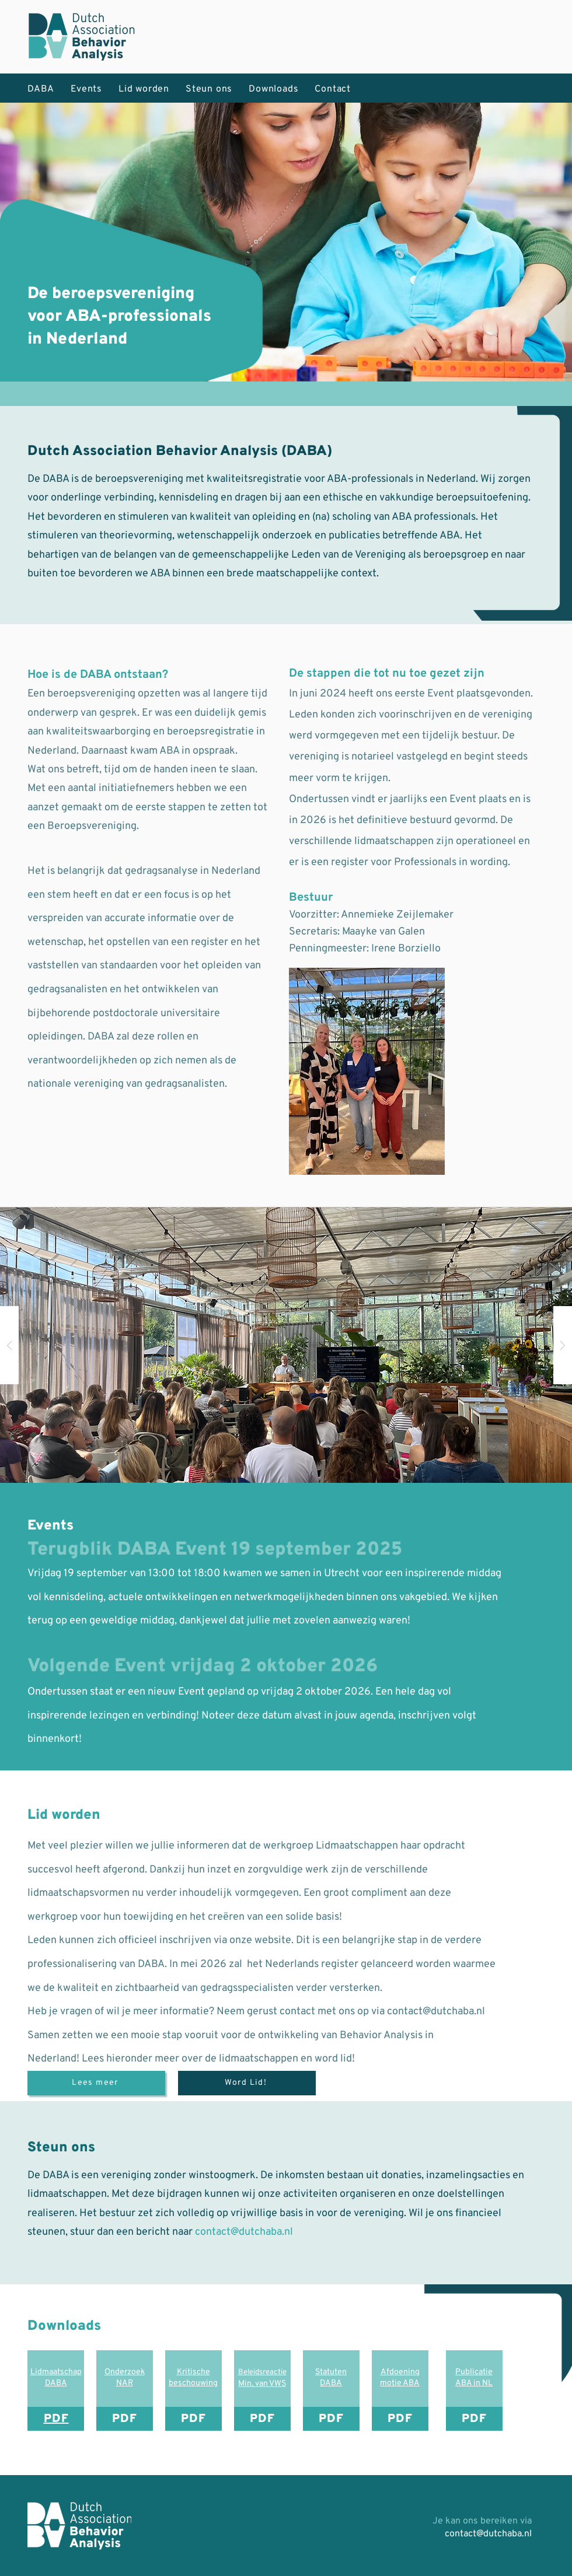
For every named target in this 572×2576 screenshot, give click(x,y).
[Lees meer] (96, 2083)
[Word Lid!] (247, 2083)
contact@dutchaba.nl (436, 2011)
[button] (286, 1345)
